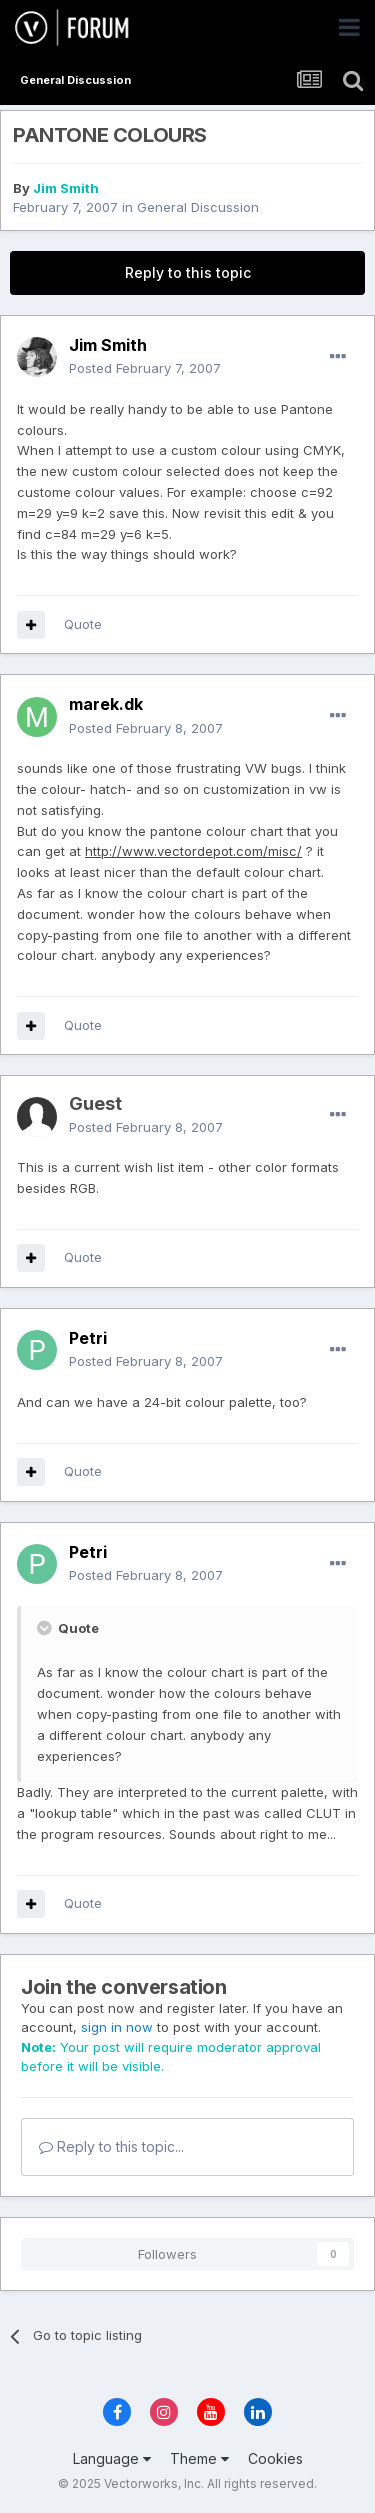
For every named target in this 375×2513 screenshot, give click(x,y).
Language (112, 2458)
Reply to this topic (188, 272)
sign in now (117, 2027)
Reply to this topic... (111, 2146)
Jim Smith (66, 188)
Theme (199, 2458)
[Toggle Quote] (46, 1628)
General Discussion (198, 207)
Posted (145, 368)
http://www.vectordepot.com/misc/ (193, 851)
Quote (83, 624)
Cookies (275, 2458)
